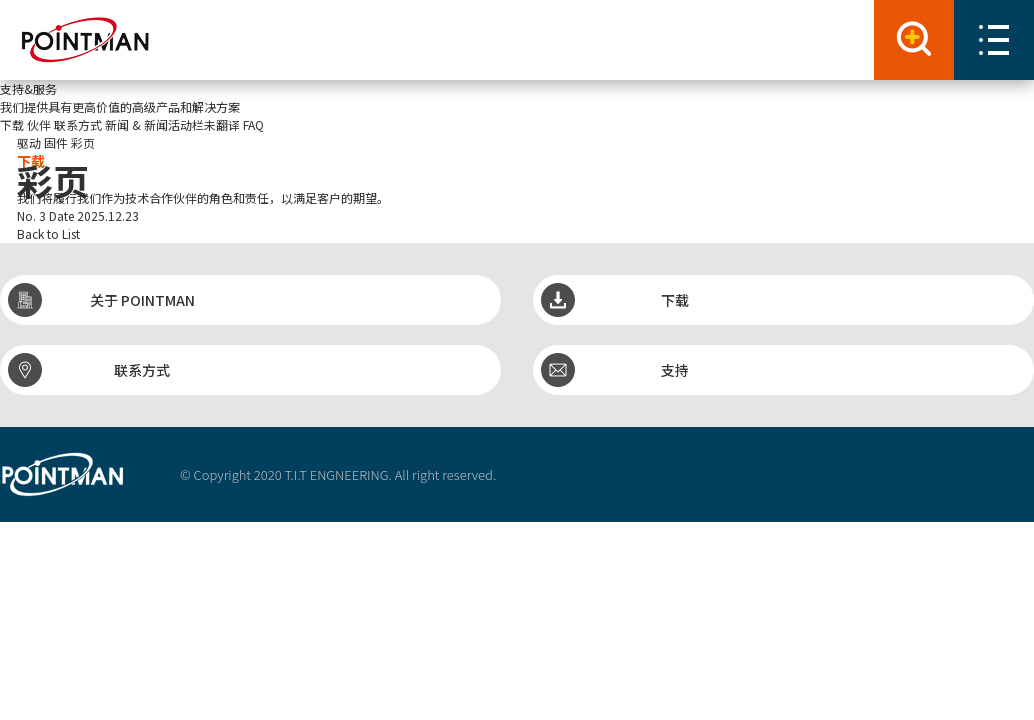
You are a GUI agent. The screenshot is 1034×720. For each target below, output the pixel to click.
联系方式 (78, 124)
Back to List (48, 233)
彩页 (83, 142)
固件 (56, 142)
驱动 (29, 142)
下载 (12, 124)
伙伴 (39, 124)
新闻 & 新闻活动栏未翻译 (172, 124)
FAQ (253, 124)
